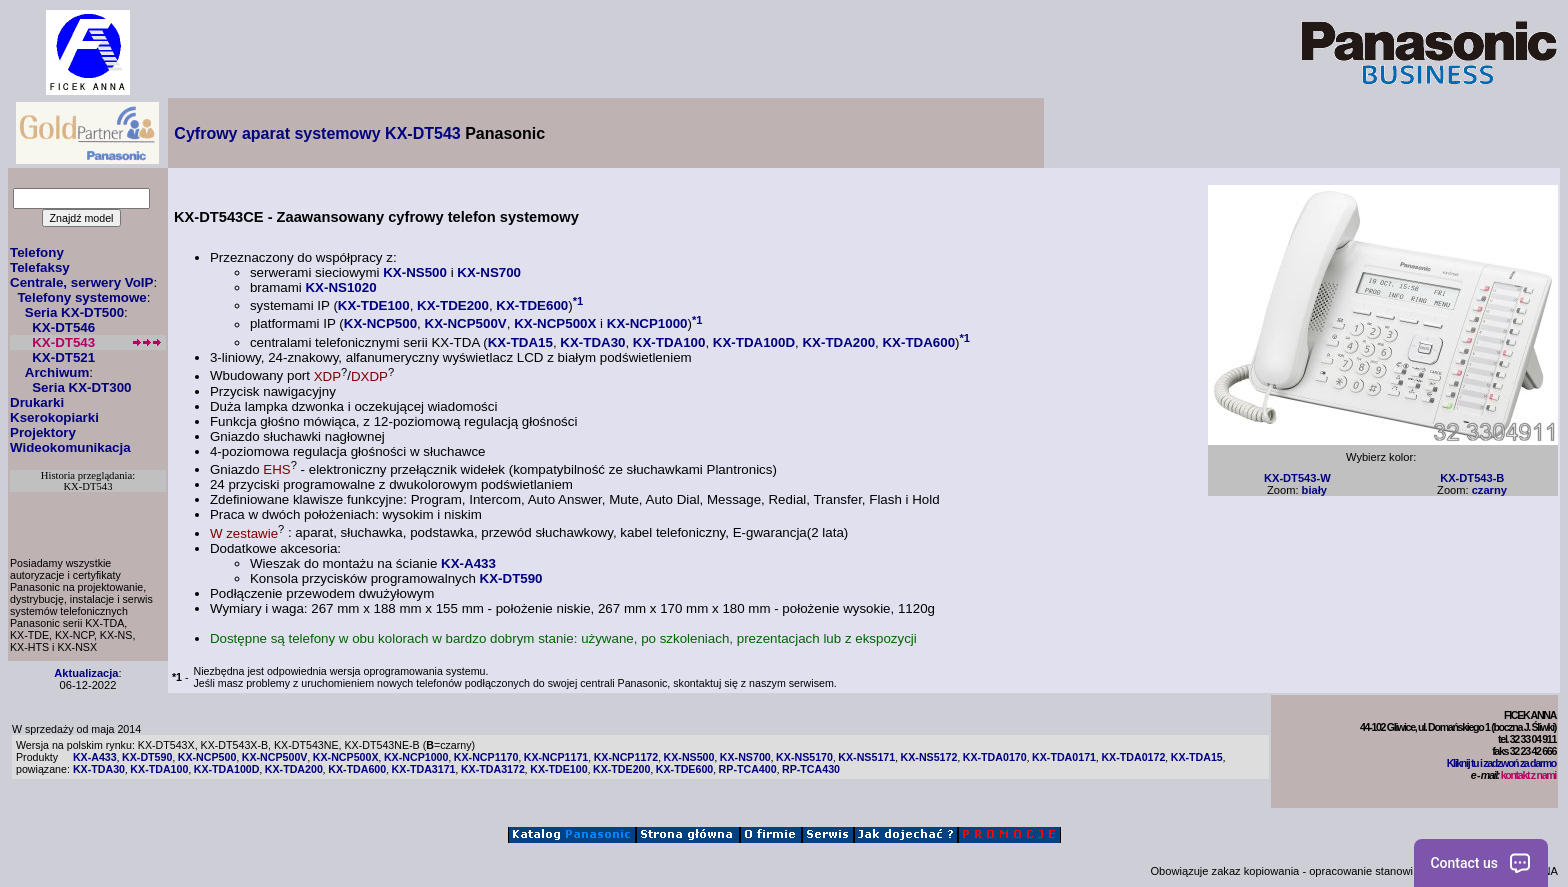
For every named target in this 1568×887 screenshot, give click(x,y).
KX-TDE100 (374, 305)
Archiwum (57, 372)
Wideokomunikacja (70, 447)
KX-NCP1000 (647, 324)
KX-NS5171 (866, 757)
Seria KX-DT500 (74, 312)
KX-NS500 (415, 272)
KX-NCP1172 (626, 757)
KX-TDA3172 (493, 769)
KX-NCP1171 (556, 757)
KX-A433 (468, 563)
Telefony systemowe (81, 297)
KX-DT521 (63, 357)
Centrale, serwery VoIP (81, 282)
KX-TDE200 (453, 305)
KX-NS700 (489, 272)
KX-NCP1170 (486, 757)
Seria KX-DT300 (81, 387)
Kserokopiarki (54, 417)
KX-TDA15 (520, 342)
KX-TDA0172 (1133, 757)
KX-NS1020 (340, 287)
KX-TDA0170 (995, 757)
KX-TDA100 (669, 342)
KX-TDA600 (918, 342)
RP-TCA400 (748, 769)
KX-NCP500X (555, 324)
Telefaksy (40, 267)
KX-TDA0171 (1064, 757)
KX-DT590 (511, 578)
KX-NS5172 (929, 757)
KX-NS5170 (804, 757)
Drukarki (37, 402)
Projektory (43, 432)
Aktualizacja (86, 673)
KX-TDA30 (592, 342)
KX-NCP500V (466, 324)
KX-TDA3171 (424, 769)
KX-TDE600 (532, 305)
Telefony (37, 252)
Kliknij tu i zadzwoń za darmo (1501, 763)
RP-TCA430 (811, 769)
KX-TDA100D (754, 342)
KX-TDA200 (838, 342)
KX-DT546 (63, 327)
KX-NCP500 (380, 324)
